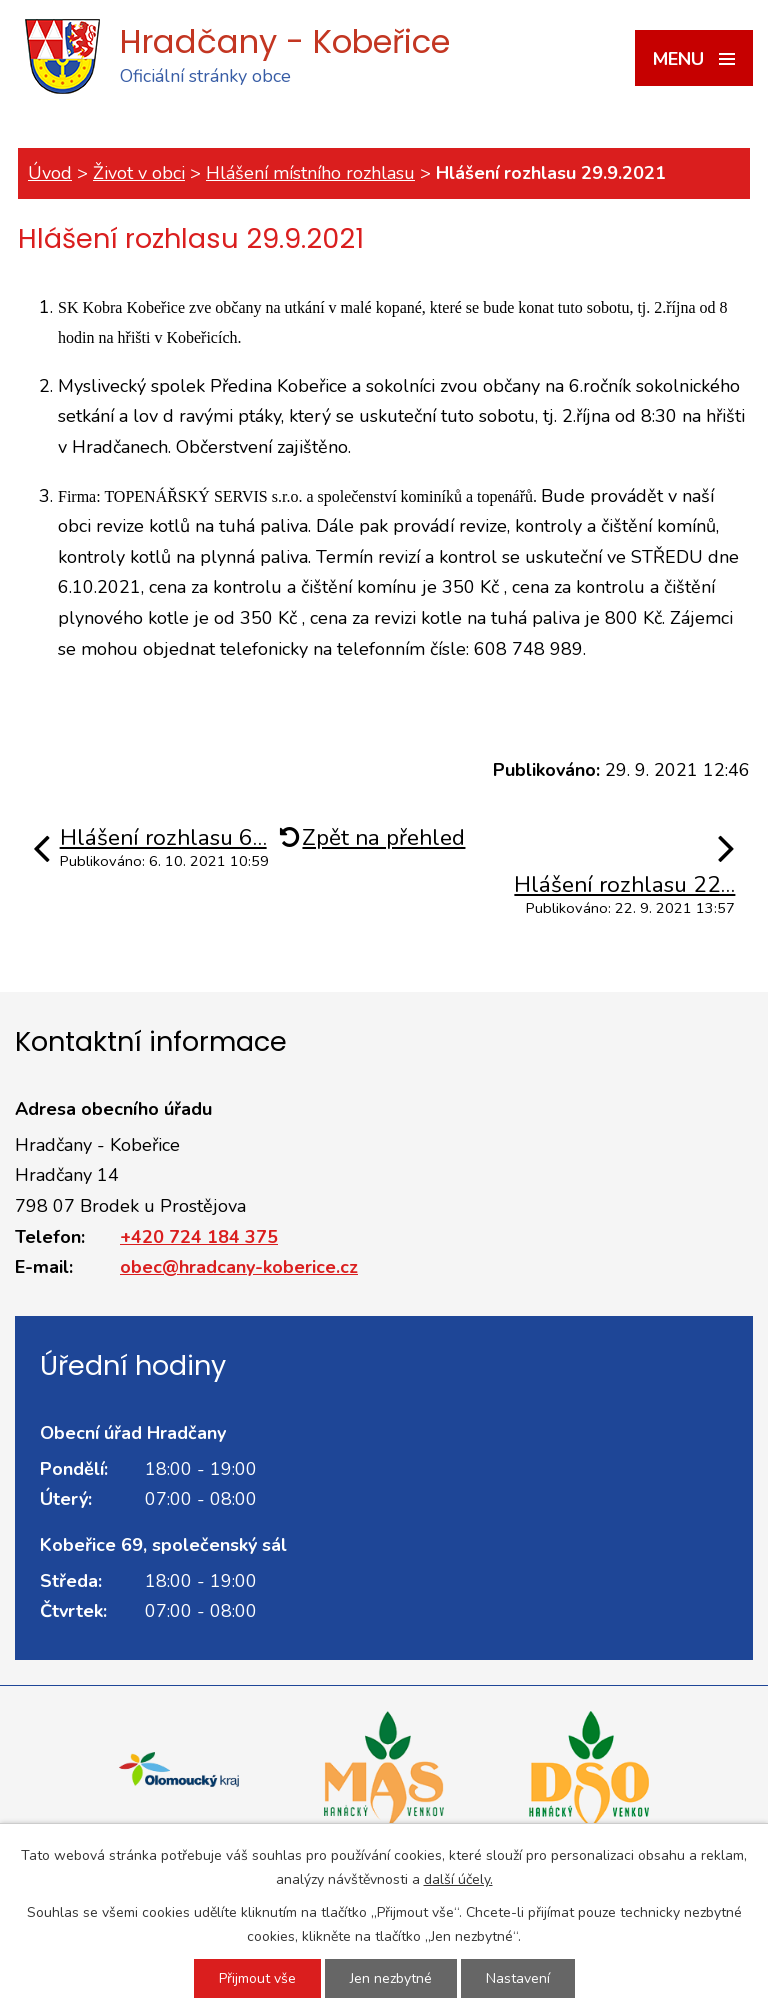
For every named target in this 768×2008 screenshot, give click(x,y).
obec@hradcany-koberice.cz (239, 1267)
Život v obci (139, 173)
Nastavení (518, 1978)
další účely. (458, 1879)
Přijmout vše (257, 1978)
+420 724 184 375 (199, 1237)
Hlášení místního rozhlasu (310, 173)
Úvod (50, 173)
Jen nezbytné (391, 1978)
